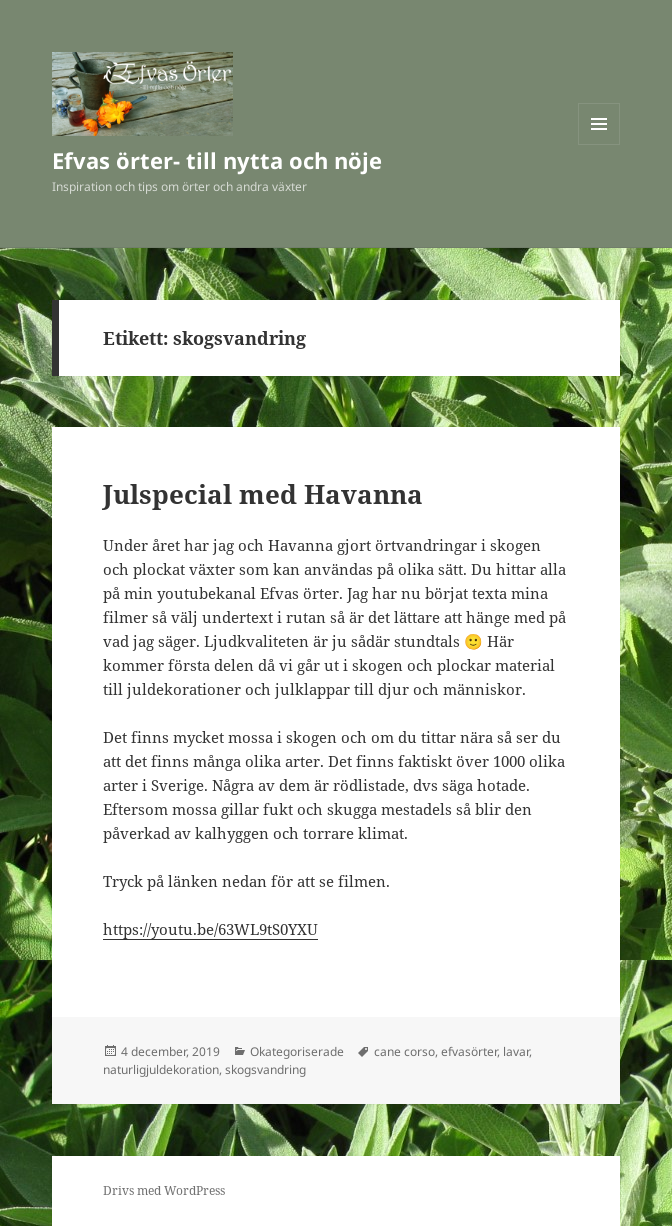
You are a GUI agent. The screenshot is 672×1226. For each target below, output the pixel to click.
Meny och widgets (599, 144)
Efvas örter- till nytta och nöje (217, 160)
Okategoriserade (297, 1051)
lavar (516, 1051)
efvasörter (469, 1051)
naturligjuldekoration (161, 1069)
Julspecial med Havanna (263, 494)
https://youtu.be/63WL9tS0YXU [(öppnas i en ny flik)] (210, 929)
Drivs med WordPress (164, 1190)
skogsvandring (265, 1069)
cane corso (404, 1051)
